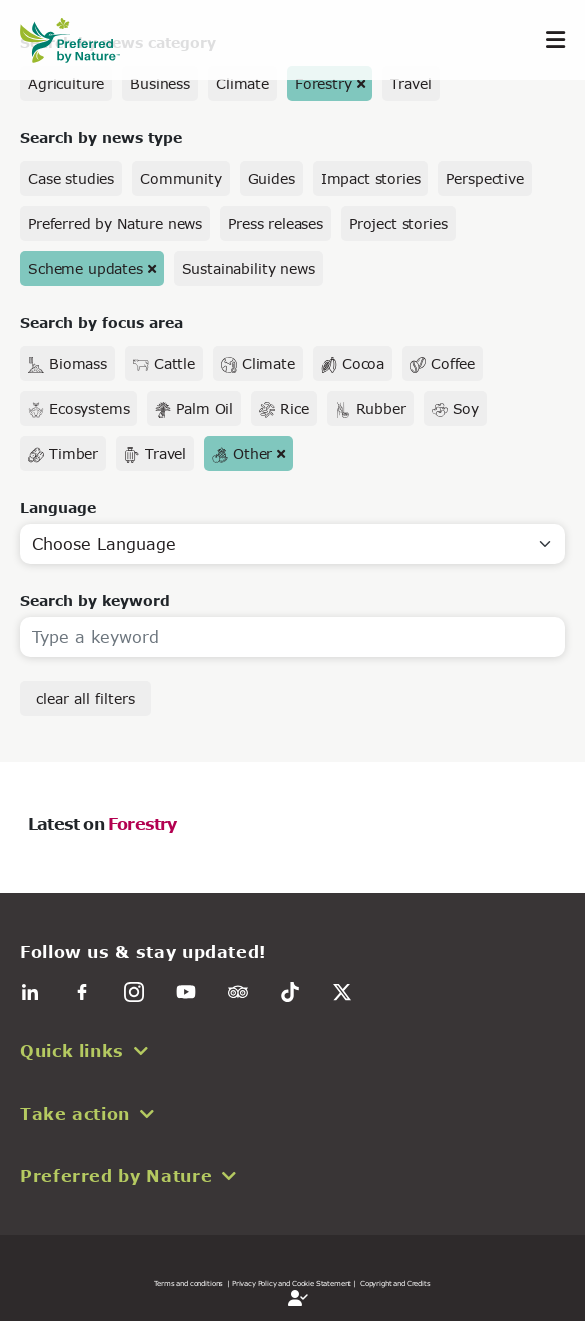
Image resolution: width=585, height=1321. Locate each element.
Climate (242, 83)
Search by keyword (95, 600)
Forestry (323, 83)
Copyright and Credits (395, 1283)
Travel (410, 83)
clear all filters (85, 698)
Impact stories (371, 178)
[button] (292, 1051)
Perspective (484, 178)
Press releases (275, 223)
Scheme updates (85, 268)
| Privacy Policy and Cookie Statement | (291, 1283)
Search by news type (101, 137)
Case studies (71, 178)
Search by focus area (101, 322)
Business (160, 83)
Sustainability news (248, 268)
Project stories (398, 223)
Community (181, 178)
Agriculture (66, 83)
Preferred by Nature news (115, 223)
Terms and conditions (188, 1283)
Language (58, 507)
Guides (271, 178)
